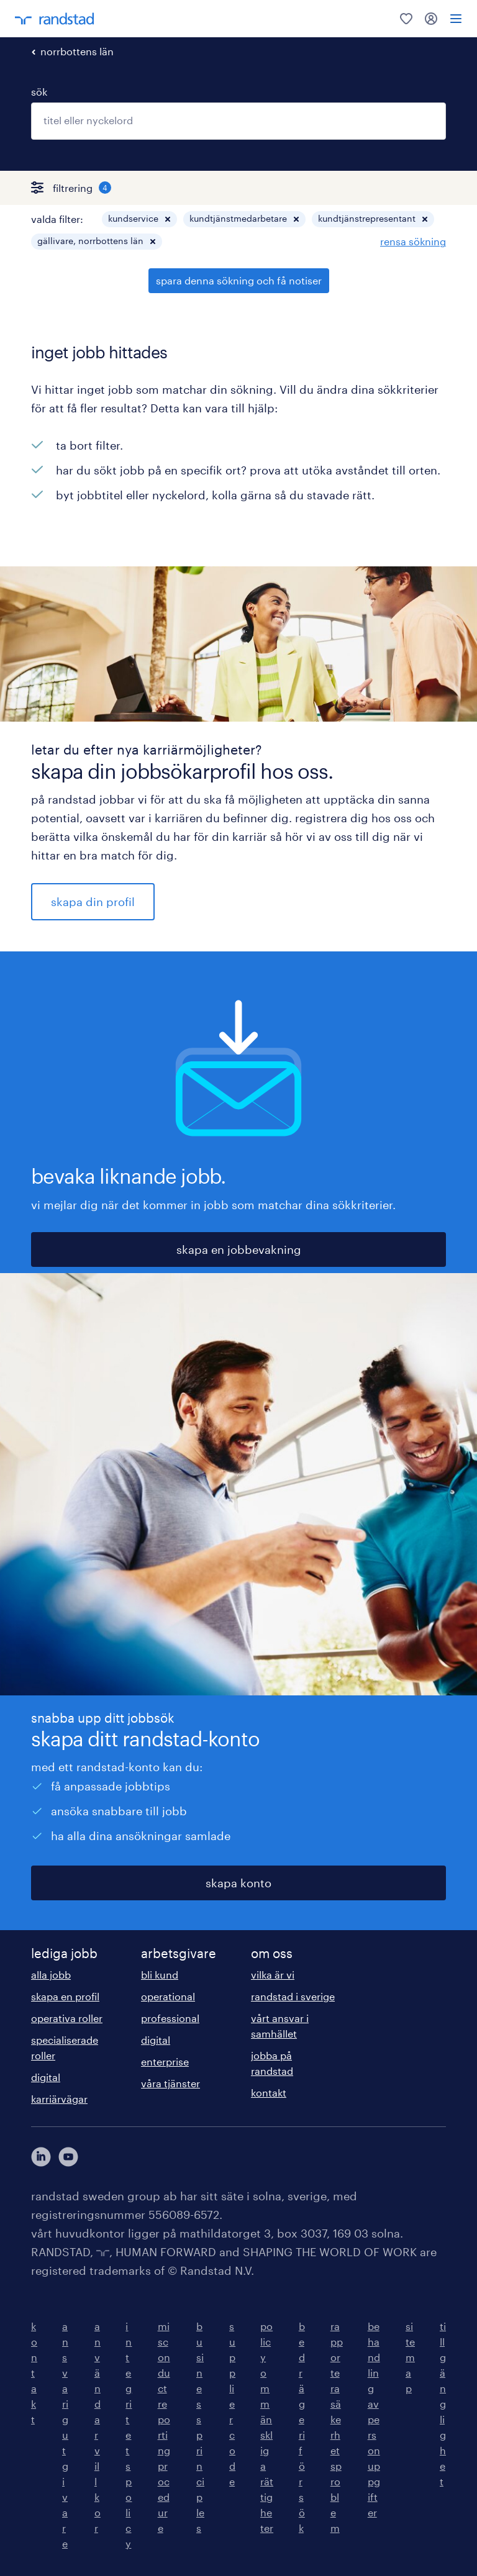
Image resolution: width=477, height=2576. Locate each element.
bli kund (159, 1974)
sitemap (410, 2357)
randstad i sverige (293, 1996)
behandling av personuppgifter (374, 2419)
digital (45, 2077)
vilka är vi (272, 1974)
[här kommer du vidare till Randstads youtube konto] (68, 2157)
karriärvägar (59, 2099)
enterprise (165, 2061)
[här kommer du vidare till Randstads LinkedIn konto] (41, 2157)
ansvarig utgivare (65, 2434)
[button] (167, 219)
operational (168, 1996)
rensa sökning (413, 241)
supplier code (232, 2403)
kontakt (268, 2092)
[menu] (456, 18)
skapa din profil (93, 902)
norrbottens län (77, 51)
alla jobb (51, 1974)
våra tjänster (170, 2083)
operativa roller (66, 2018)
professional (170, 2018)
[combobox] (238, 121)
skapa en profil (65, 1996)
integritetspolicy (128, 2434)
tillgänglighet (443, 2403)
